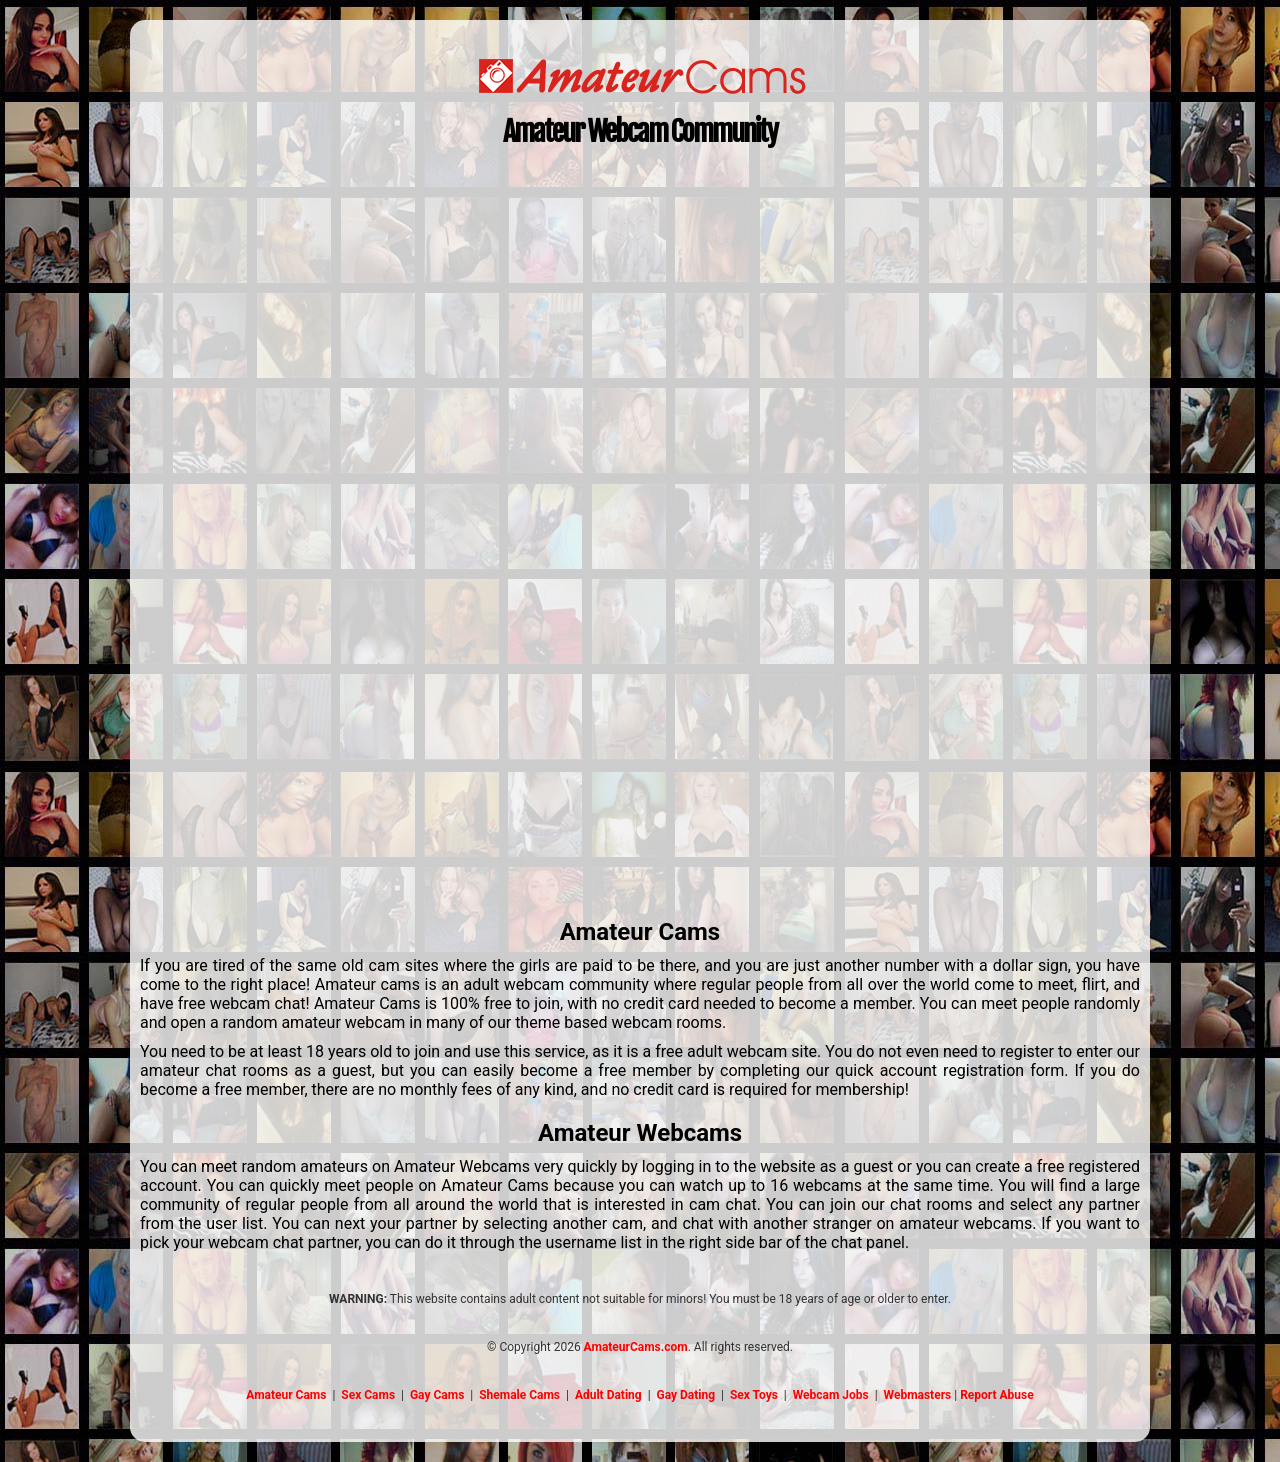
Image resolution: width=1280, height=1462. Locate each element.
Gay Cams (437, 1395)
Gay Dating (686, 1395)
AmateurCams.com (636, 1347)
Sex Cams (368, 1395)
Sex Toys (754, 1395)
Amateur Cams (286, 1395)
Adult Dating (608, 1395)
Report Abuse (997, 1395)
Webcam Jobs (831, 1395)
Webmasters (918, 1395)
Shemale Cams (519, 1395)
